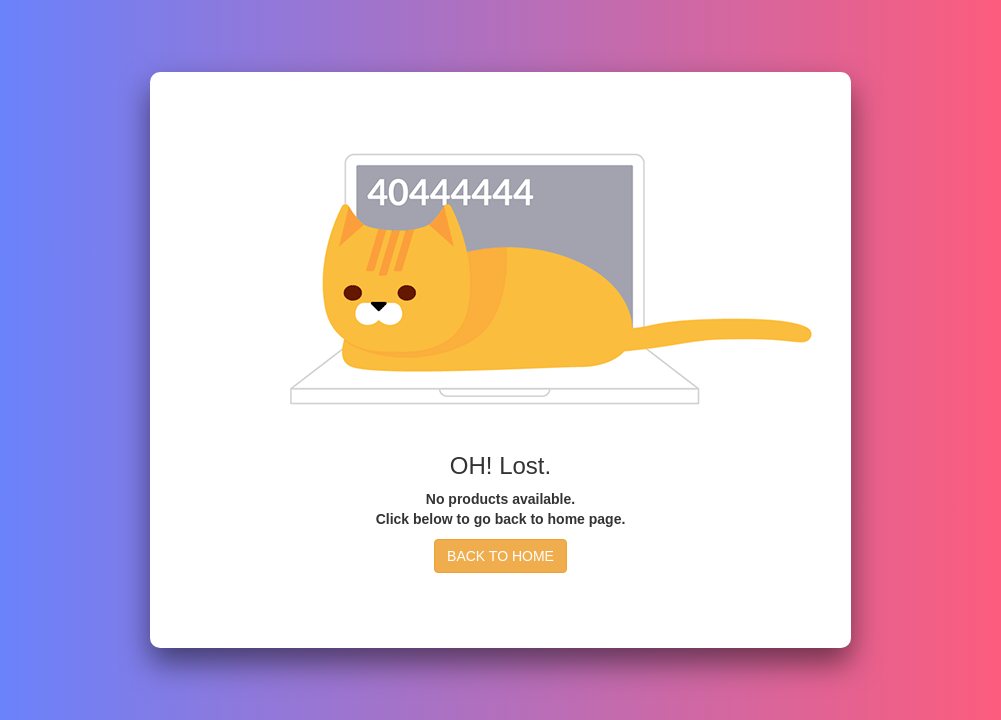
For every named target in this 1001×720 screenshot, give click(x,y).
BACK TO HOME (500, 556)
